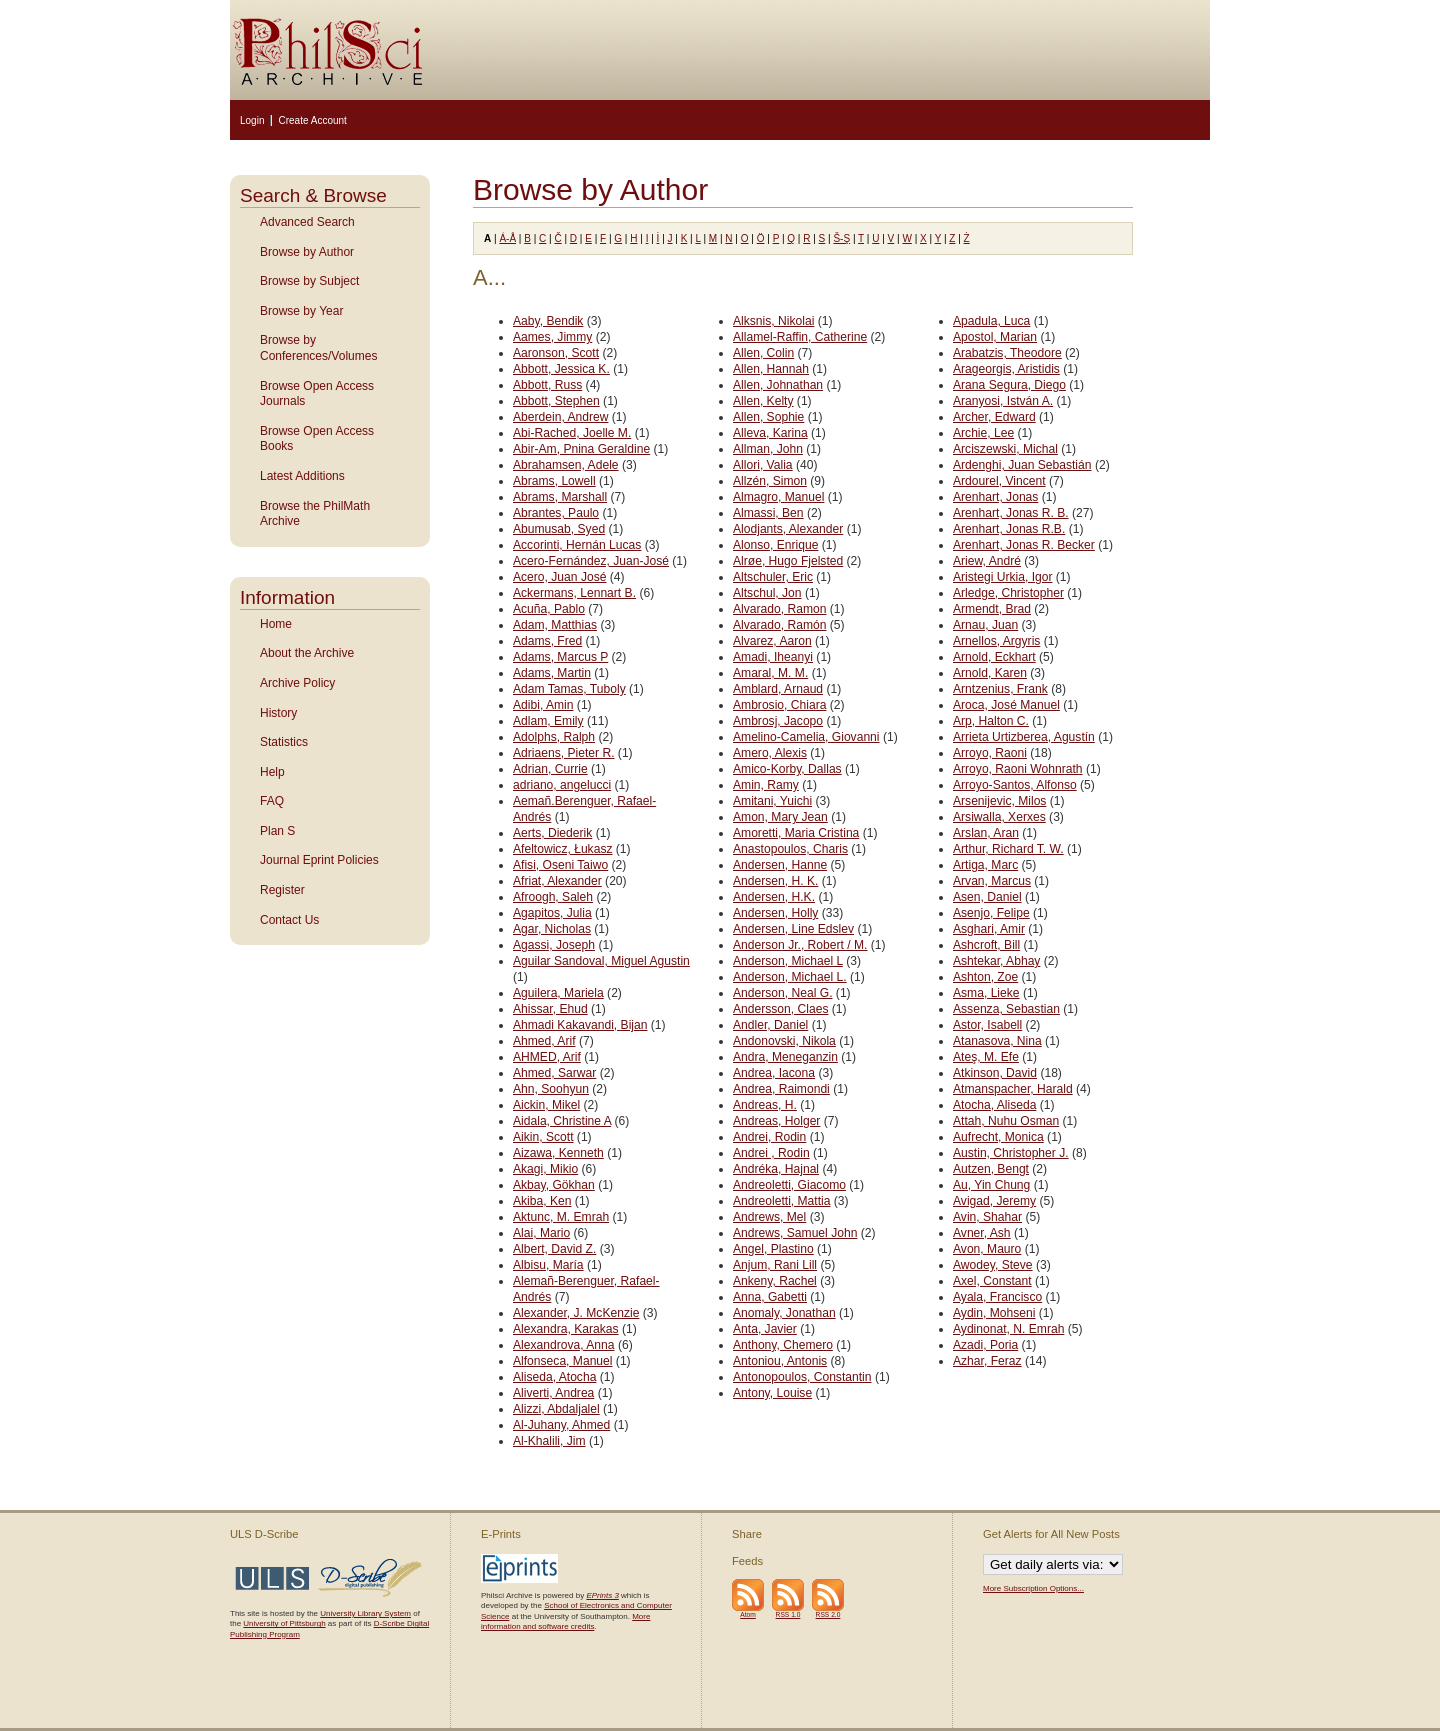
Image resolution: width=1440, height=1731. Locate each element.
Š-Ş (841, 238)
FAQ (272, 801)
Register (282, 890)
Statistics (284, 742)
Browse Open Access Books (317, 439)
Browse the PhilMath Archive (315, 514)
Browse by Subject (309, 281)
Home (276, 624)
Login (252, 120)
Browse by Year (301, 311)
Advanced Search (307, 222)
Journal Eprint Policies (319, 860)
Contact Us (289, 920)
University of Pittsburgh (284, 1623)
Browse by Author (307, 252)
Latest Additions (302, 476)
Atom (748, 1614)
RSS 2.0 (828, 1614)
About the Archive (307, 653)
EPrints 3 (602, 1595)
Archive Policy (297, 683)
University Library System (365, 1613)
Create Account (312, 120)
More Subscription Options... (1033, 1588)
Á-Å (507, 238)
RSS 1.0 (788, 1614)
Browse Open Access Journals (317, 394)
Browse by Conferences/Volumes (318, 348)
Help (272, 772)
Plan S (277, 831)
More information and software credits (565, 1621)
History (278, 713)
